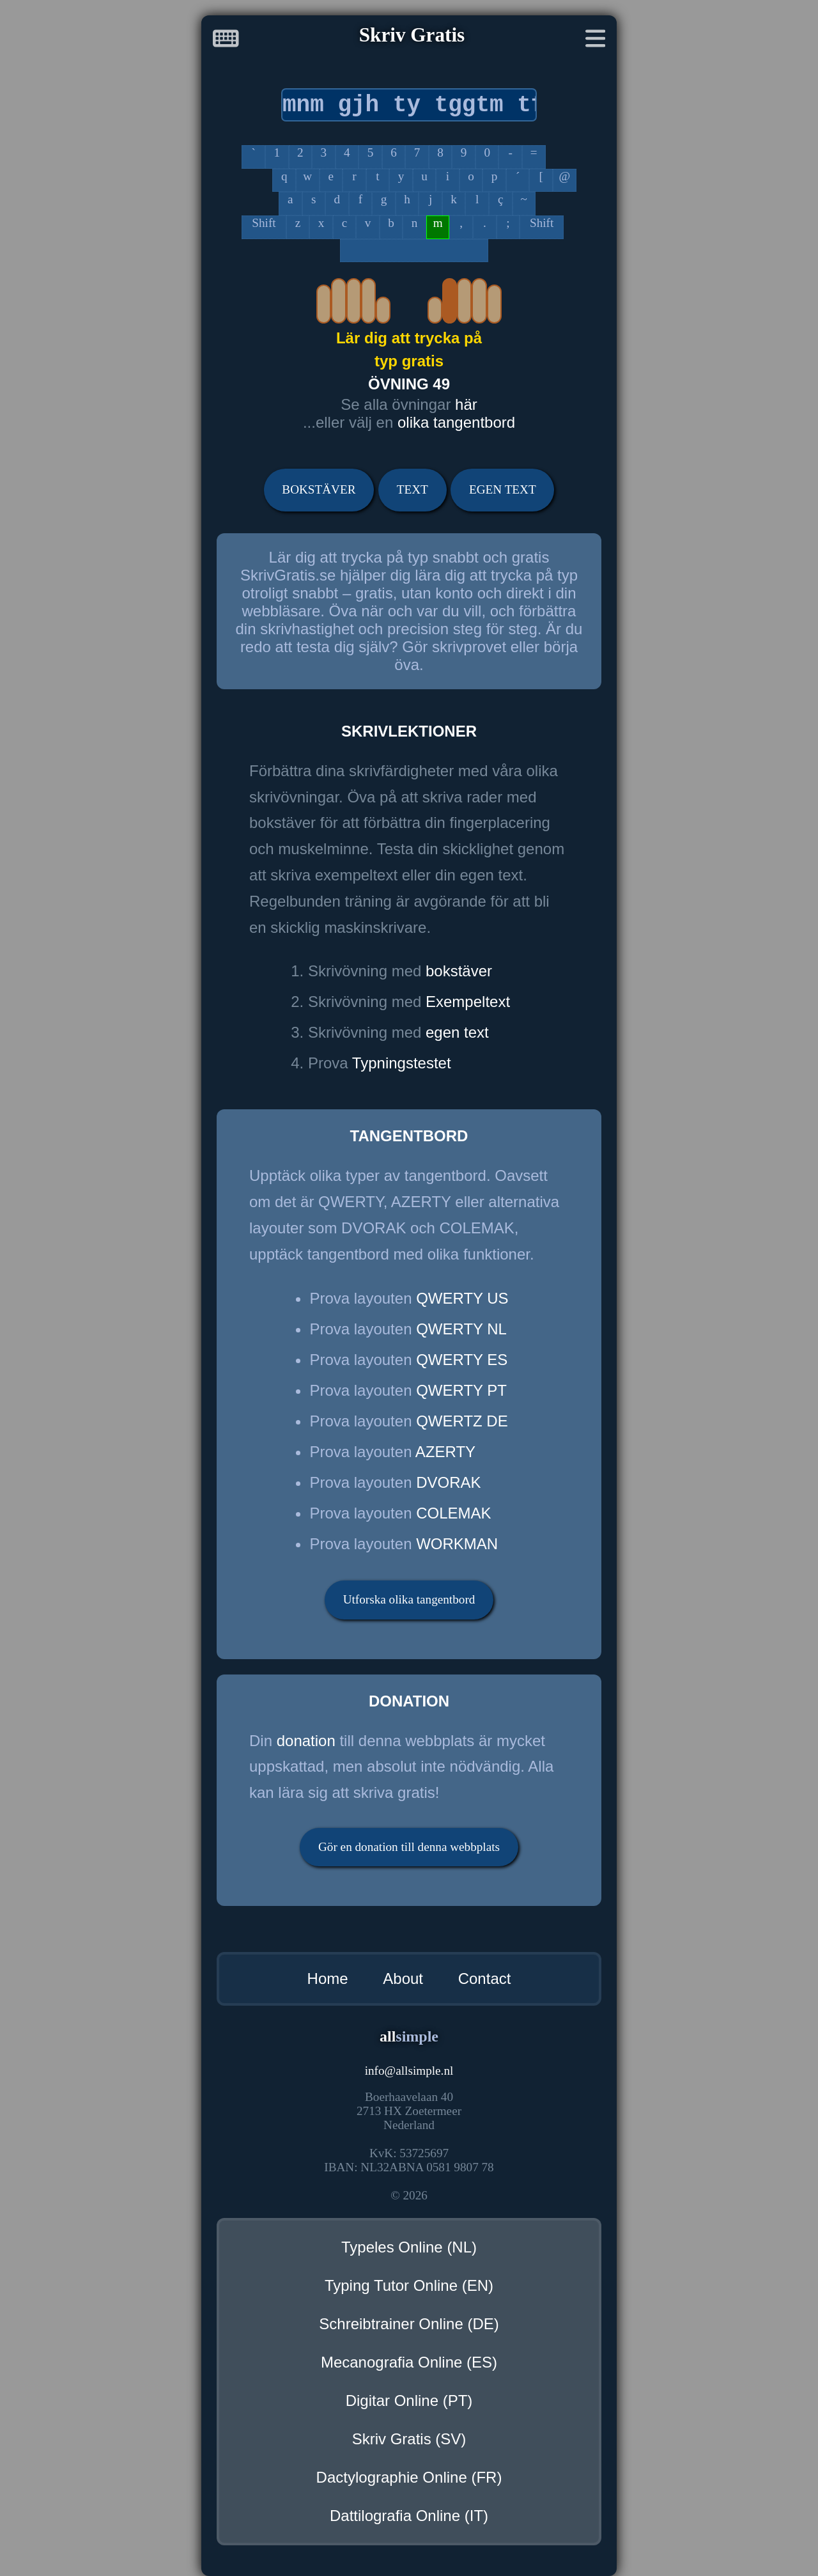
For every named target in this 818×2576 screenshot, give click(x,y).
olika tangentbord (456, 422)
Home (327, 1978)
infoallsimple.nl (409, 2070)
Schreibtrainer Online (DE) (408, 2323)
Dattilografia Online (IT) (409, 2515)
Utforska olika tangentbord (409, 1599)
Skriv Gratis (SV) (409, 2438)
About (403, 1978)
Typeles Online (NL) (409, 2247)
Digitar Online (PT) (409, 2400)
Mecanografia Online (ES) (409, 2362)
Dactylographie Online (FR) (409, 2477)
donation (306, 1740)
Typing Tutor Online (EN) (409, 2285)
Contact (484, 1978)
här (466, 404)
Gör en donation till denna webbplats (409, 1847)
